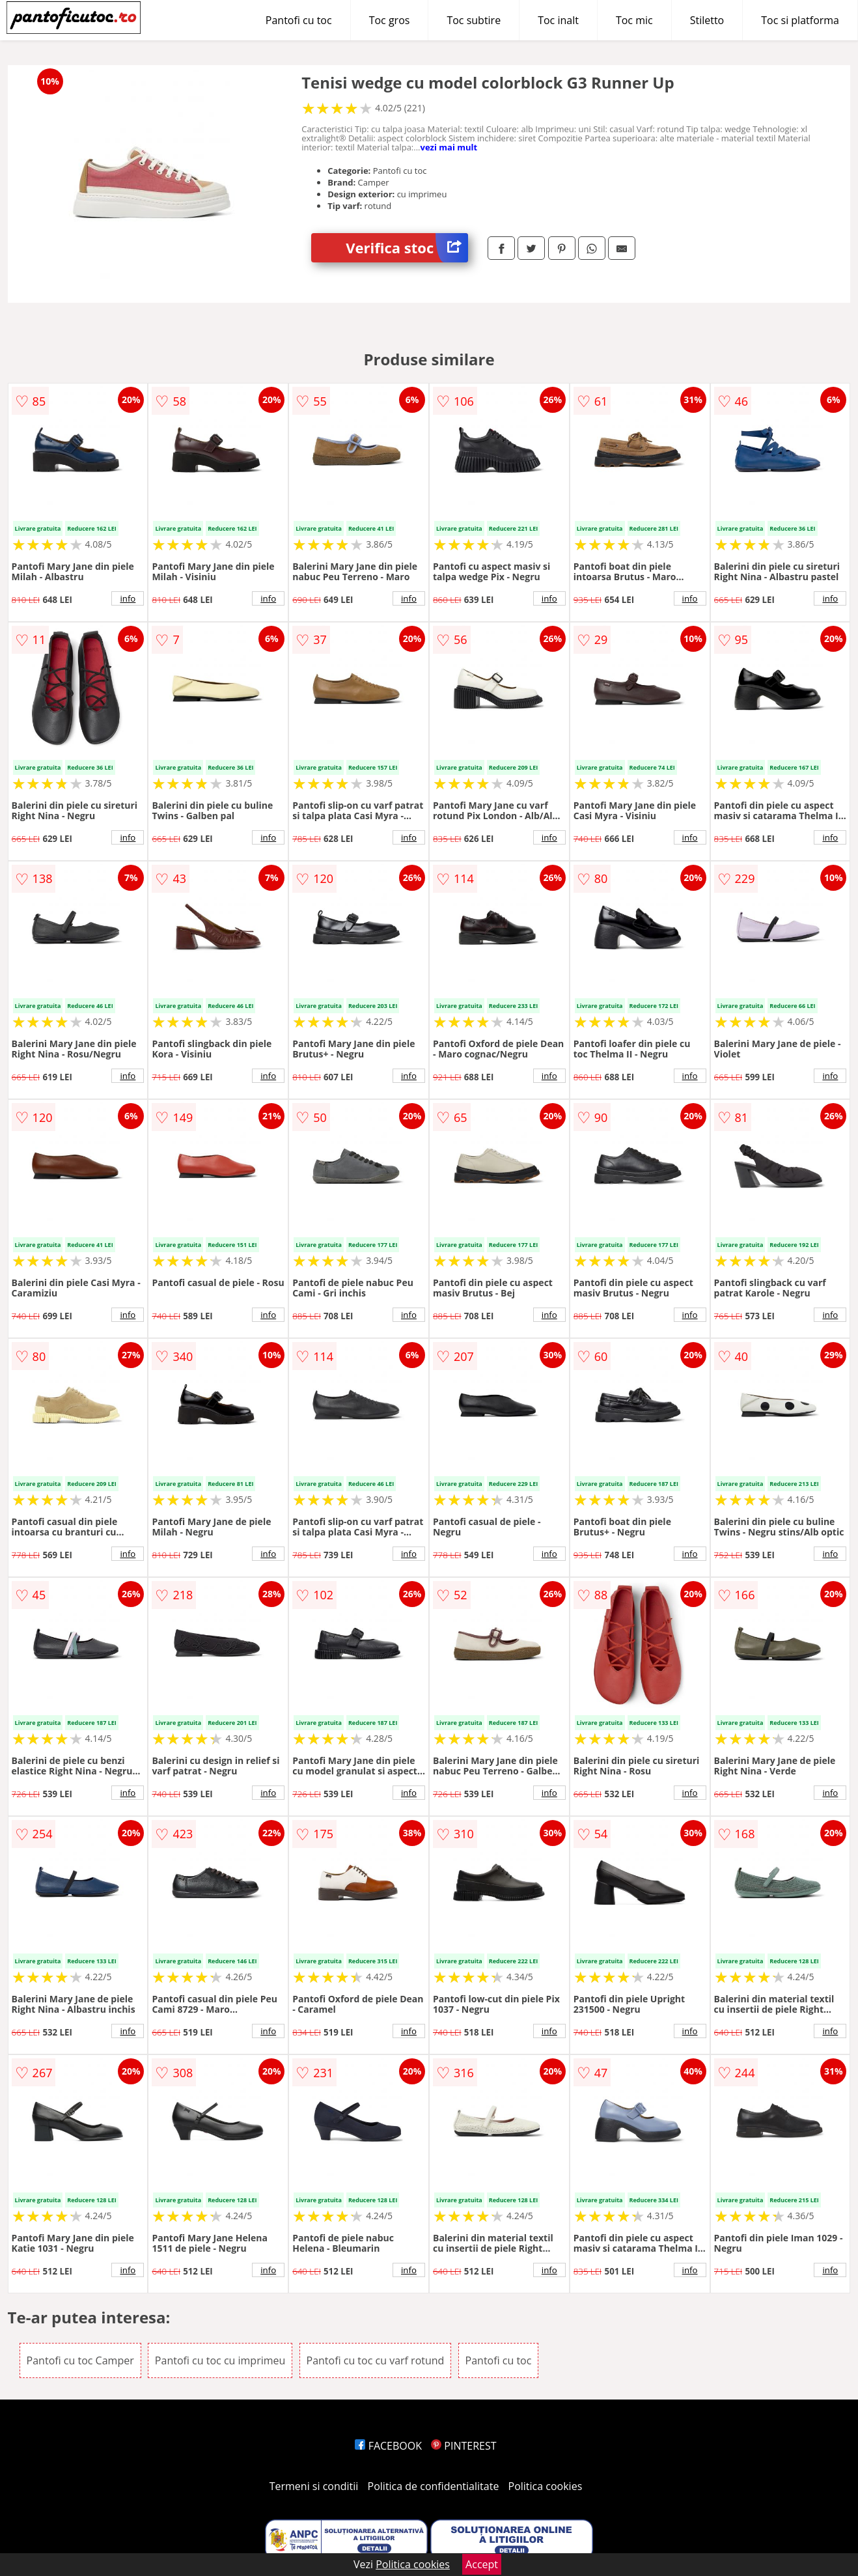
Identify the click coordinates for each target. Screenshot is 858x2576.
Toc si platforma (800, 20)
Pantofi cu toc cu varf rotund (376, 2360)
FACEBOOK (388, 2446)
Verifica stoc (407, 247)
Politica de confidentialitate (433, 2486)
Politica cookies (545, 2486)
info (127, 598)
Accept (481, 2564)
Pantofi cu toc (299, 20)
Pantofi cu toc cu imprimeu (220, 2360)
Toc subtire (474, 20)
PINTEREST (463, 2446)
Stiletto (707, 20)
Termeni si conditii (314, 2486)
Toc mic (634, 20)
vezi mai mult (449, 147)
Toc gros (389, 20)
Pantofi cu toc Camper (80, 2360)
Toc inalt (558, 20)
